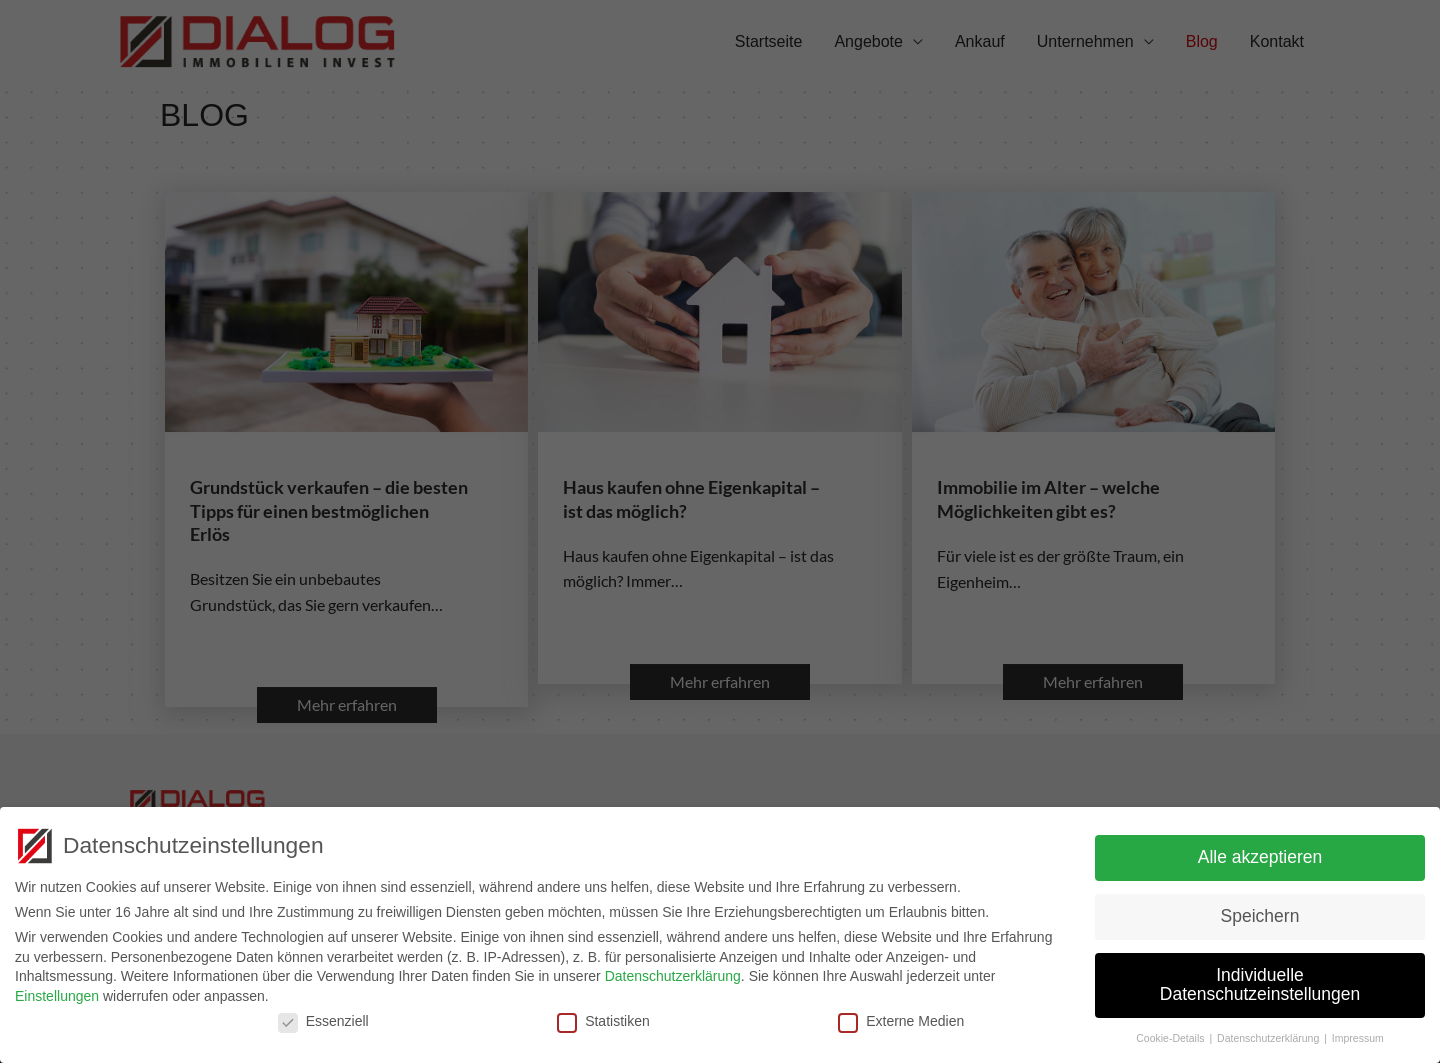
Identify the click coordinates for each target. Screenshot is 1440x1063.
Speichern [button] (1260, 912)
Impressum (1358, 1034)
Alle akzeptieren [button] (1260, 853)
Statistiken (603, 1017)
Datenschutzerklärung (673, 972)
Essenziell (323, 1017)
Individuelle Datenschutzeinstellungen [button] (1260, 981)
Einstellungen (57, 992)
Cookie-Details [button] (1171, 1034)
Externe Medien (901, 1017)
